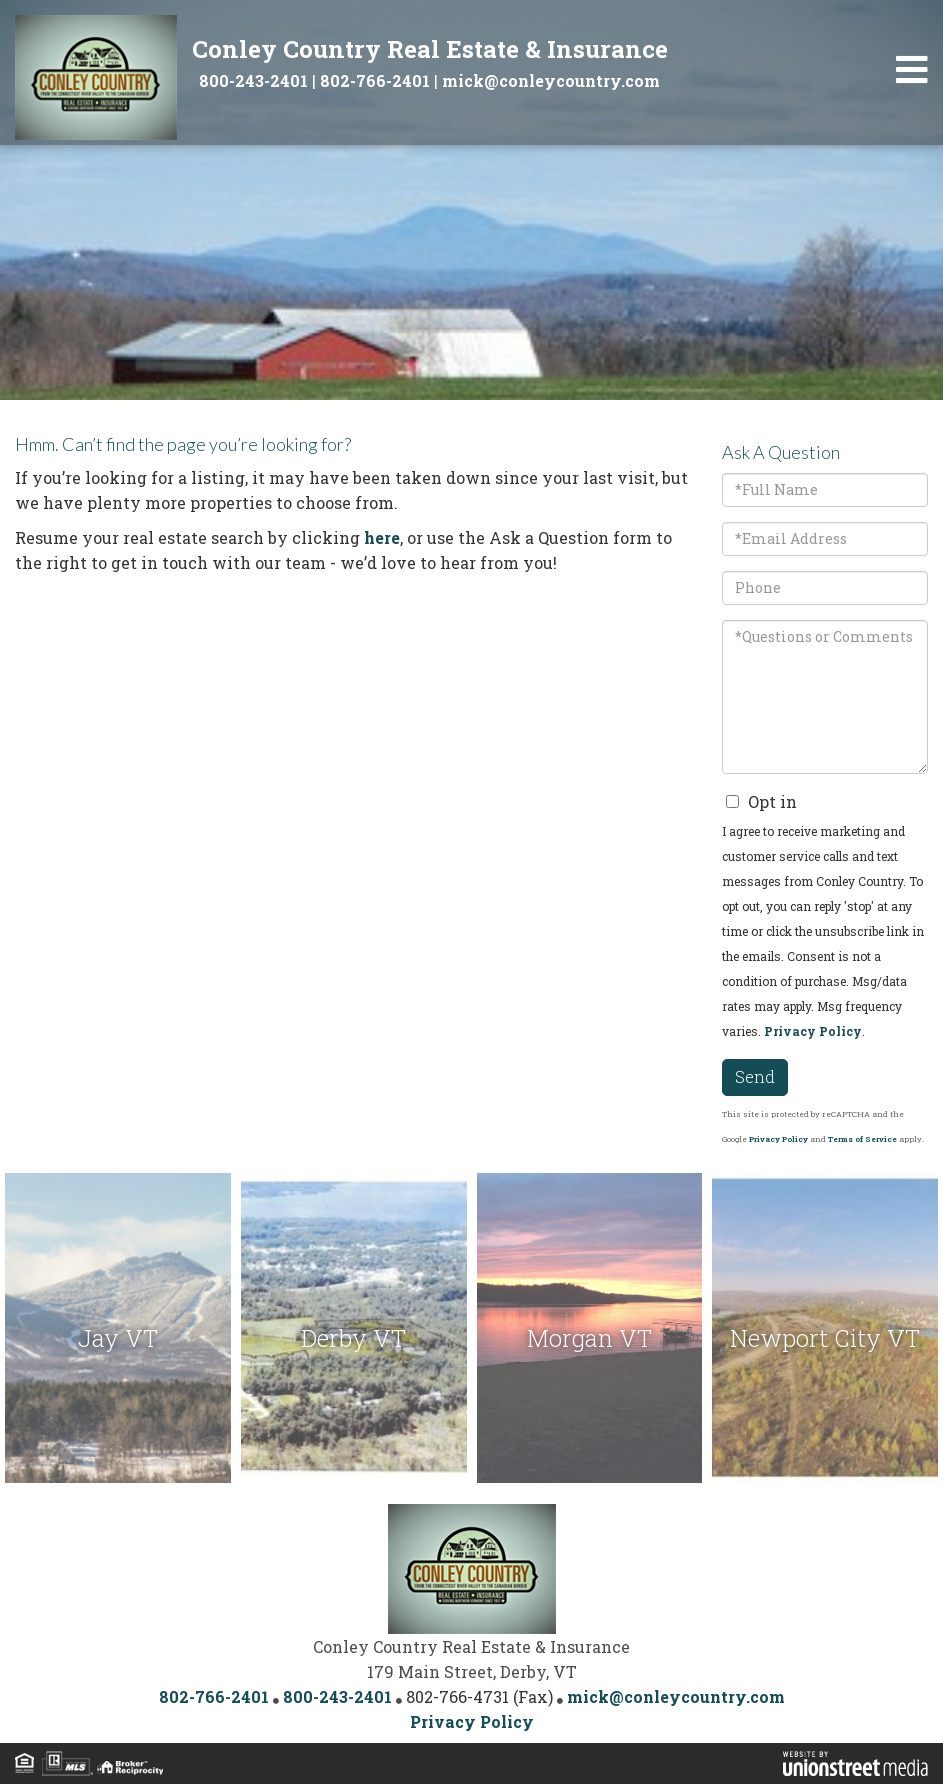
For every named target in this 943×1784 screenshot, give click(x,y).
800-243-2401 (253, 80)
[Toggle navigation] (912, 70)
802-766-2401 (375, 80)
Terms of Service (862, 1139)
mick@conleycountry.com (551, 80)
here (382, 537)
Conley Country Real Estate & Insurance (430, 49)
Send (755, 1076)
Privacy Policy (813, 1031)
